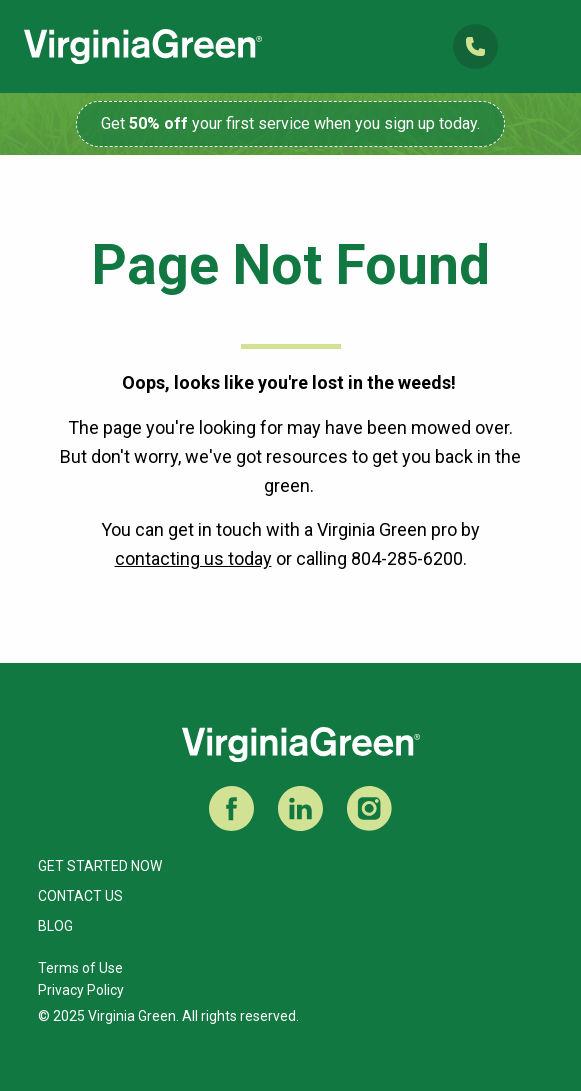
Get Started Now (100, 866)
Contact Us (80, 896)
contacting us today (193, 558)
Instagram (369, 808)
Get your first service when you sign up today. (290, 123)
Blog (55, 926)
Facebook (231, 808)
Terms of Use (80, 968)
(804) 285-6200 (475, 46)
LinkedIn (300, 808)
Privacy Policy (81, 990)
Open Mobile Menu (539, 46)
